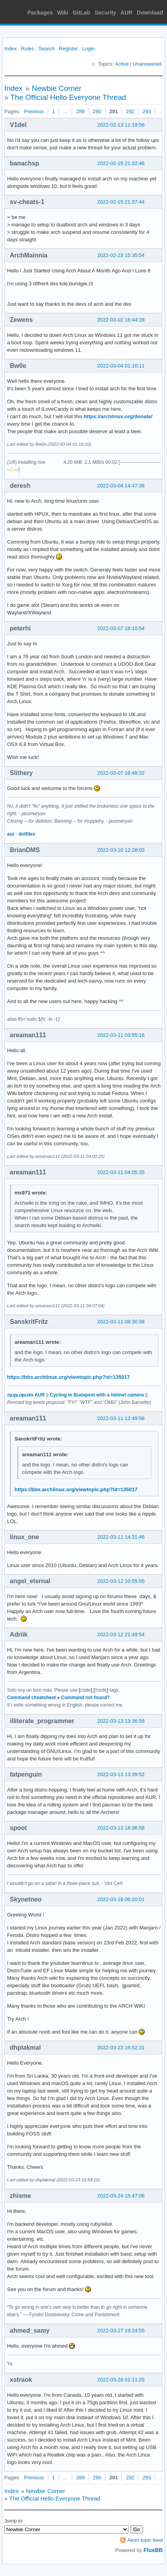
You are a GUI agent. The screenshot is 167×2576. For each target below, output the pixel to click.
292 (130, 111)
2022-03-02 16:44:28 (121, 320)
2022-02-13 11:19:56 (121, 125)
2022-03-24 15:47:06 (121, 2196)
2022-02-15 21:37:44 (121, 202)
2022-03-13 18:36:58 (121, 1828)
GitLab (81, 12)
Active (122, 64)
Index (10, 48)
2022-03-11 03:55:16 (121, 1035)
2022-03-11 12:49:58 (121, 1418)
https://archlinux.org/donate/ (118, 416)
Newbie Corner (57, 88)
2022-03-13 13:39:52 (121, 1774)
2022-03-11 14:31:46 (121, 1537)
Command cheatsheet (31, 1697)
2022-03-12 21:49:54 (121, 1634)
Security (105, 12)
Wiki (63, 12)
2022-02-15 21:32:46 (121, 163)
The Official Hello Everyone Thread (68, 97)
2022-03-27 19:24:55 (121, 2330)
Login (88, 48)
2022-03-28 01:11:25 (121, 2380)
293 (146, 111)
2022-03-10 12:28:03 (121, 850)
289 (80, 111)
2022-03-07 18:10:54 (121, 628)
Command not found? (85, 1697)
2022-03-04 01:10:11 (121, 366)
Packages (40, 12)
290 (97, 111)
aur (11, 834)
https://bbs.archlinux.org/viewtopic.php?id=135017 (68, 1377)
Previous (34, 111)
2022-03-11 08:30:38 (121, 1322)
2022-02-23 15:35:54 (121, 255)
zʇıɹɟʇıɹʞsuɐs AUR (26, 1395)
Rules (27, 48)
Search (46, 48)
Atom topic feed (145, 2540)
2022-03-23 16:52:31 (121, 2048)
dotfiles (26, 834)
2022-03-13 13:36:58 (121, 1721)
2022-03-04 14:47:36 (121, 486)
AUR (127, 12)
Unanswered (147, 64)
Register (68, 48)
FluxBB (153, 2550)
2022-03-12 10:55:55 (121, 1581)
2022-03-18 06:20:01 (121, 1899)
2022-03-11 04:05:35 (121, 1172)
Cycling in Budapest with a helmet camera (97, 1395)
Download (150, 12)
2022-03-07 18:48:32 (121, 773)
